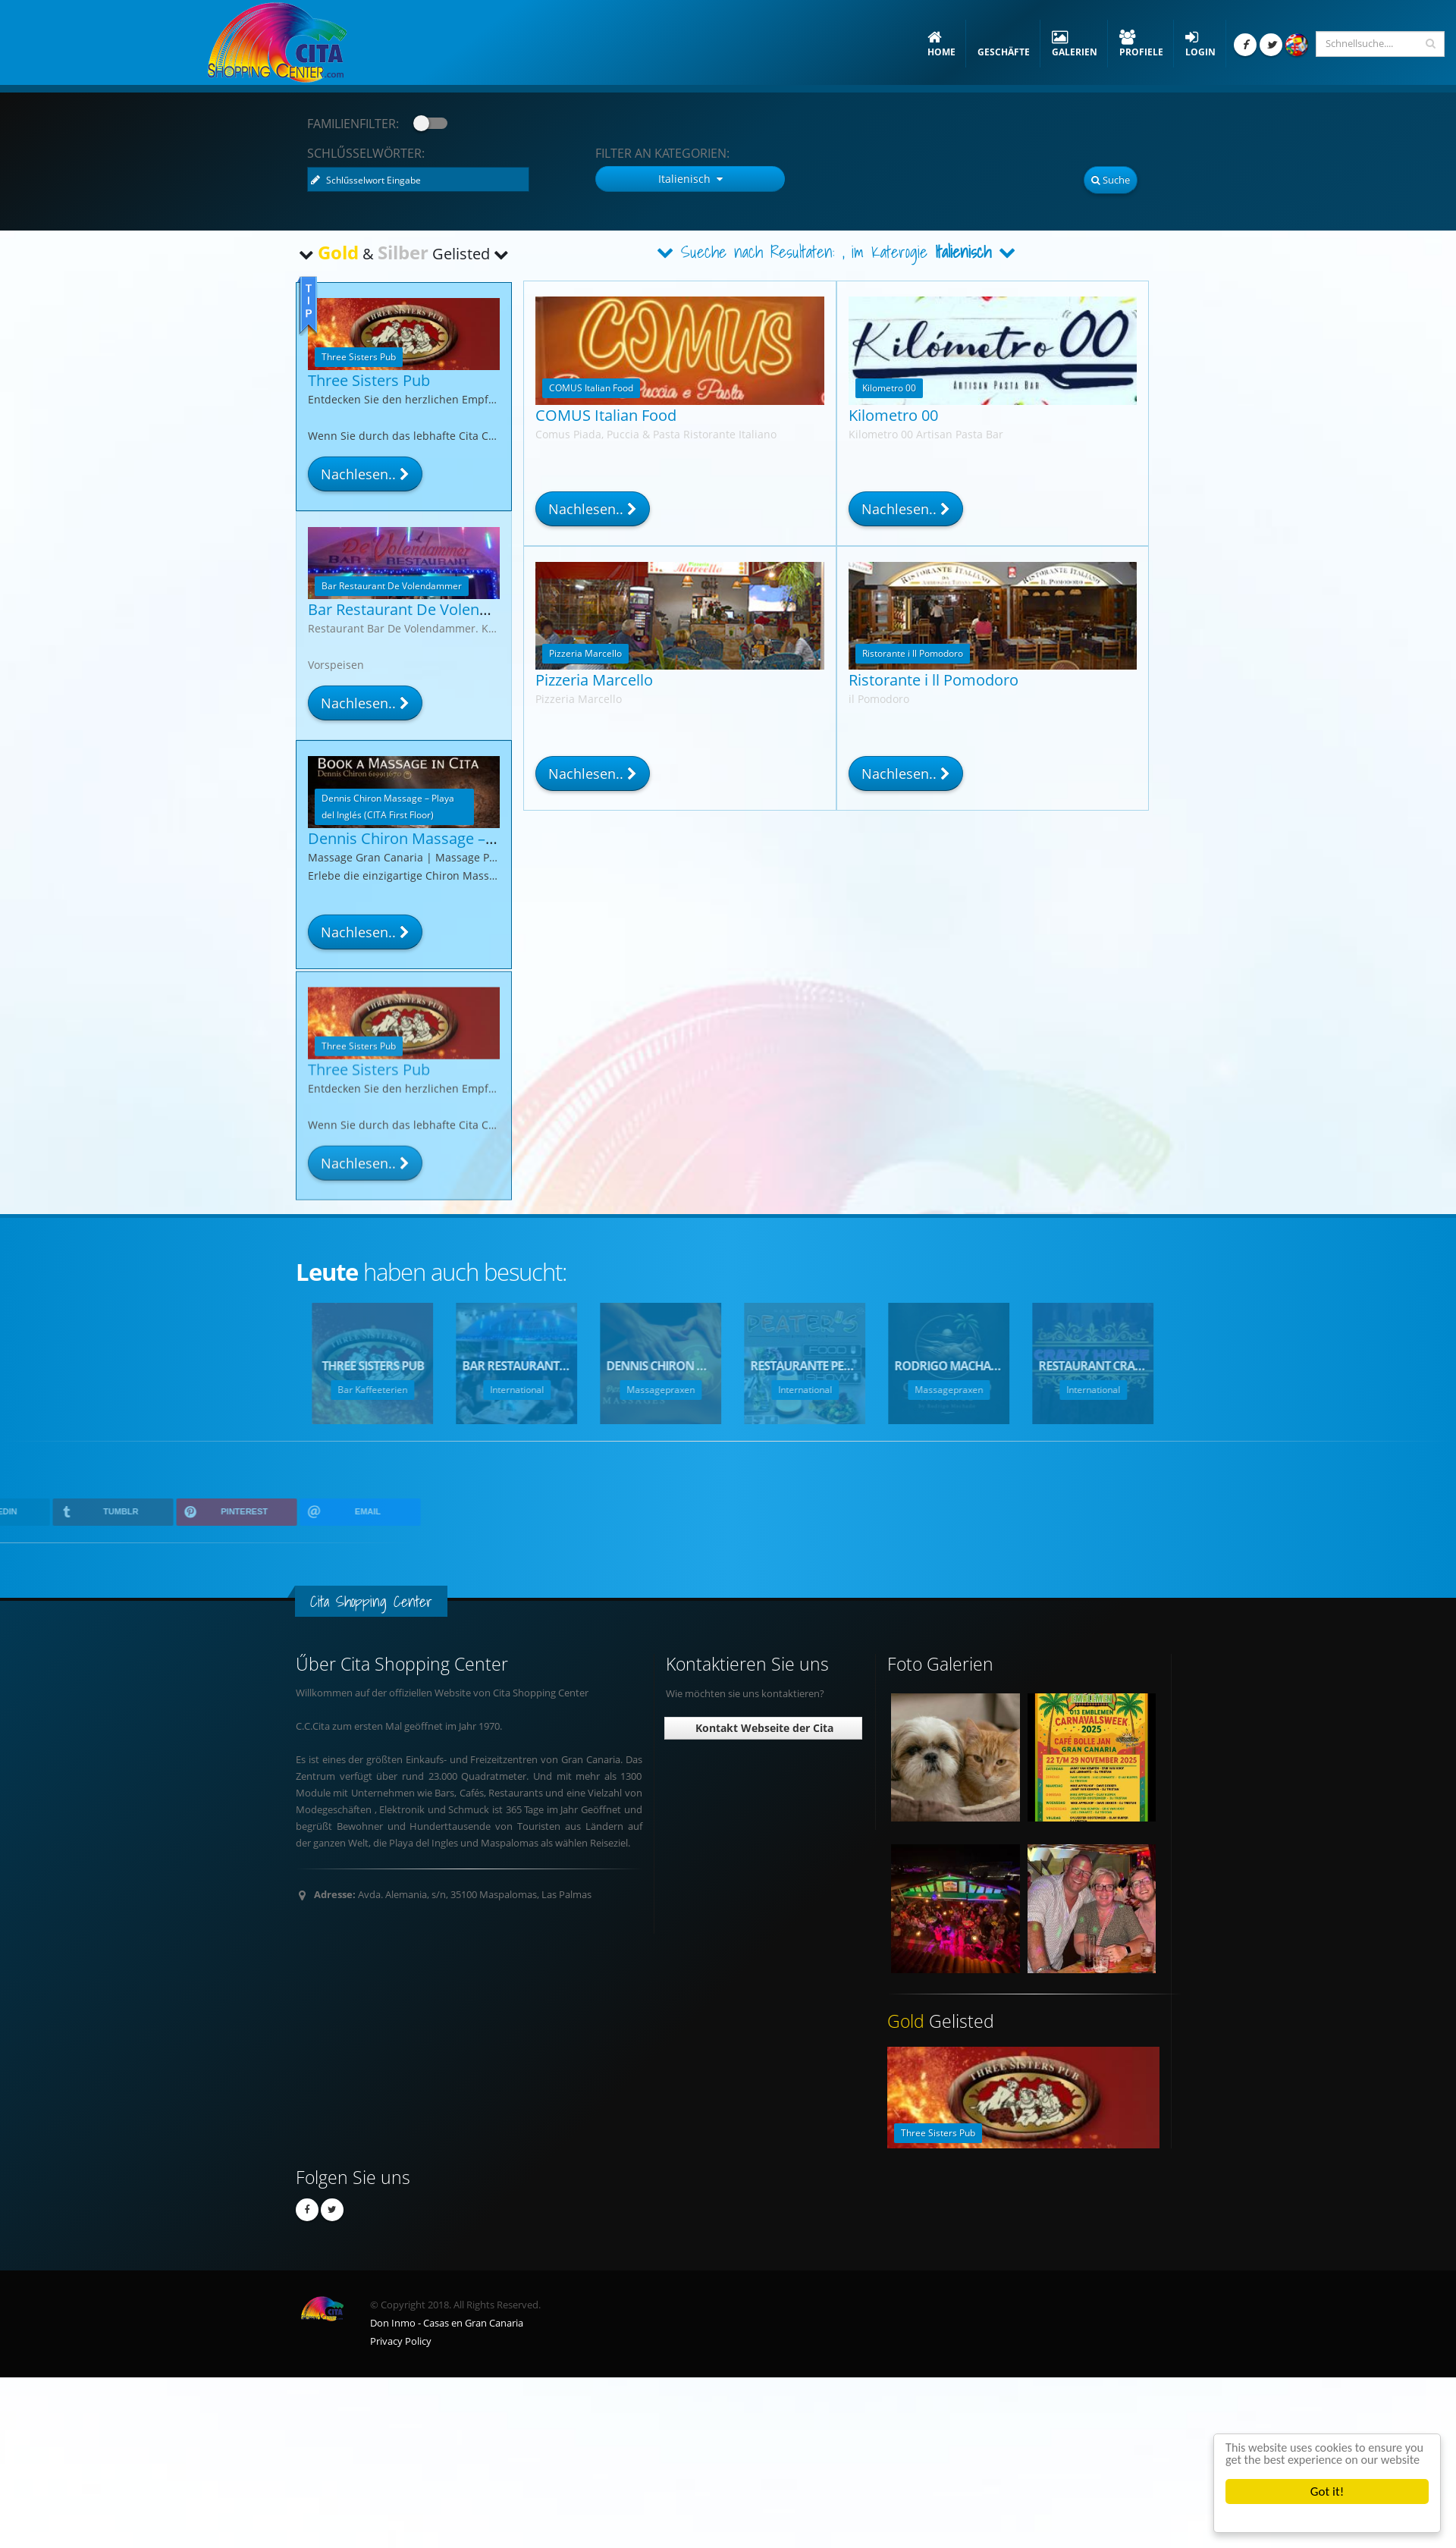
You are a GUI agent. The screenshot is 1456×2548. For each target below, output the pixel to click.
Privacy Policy (400, 2341)
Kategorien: (662, 153)
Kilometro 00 (893, 415)
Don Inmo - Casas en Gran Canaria (446, 2323)
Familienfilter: (353, 123)
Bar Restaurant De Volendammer (424, 609)
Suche (1110, 180)
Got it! (1327, 2491)
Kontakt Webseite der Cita (762, 1728)
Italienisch (964, 251)
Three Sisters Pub (369, 380)
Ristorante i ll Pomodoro (933, 680)
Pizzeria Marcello (594, 680)
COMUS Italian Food (605, 415)
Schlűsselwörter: (366, 153)
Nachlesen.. (592, 509)
